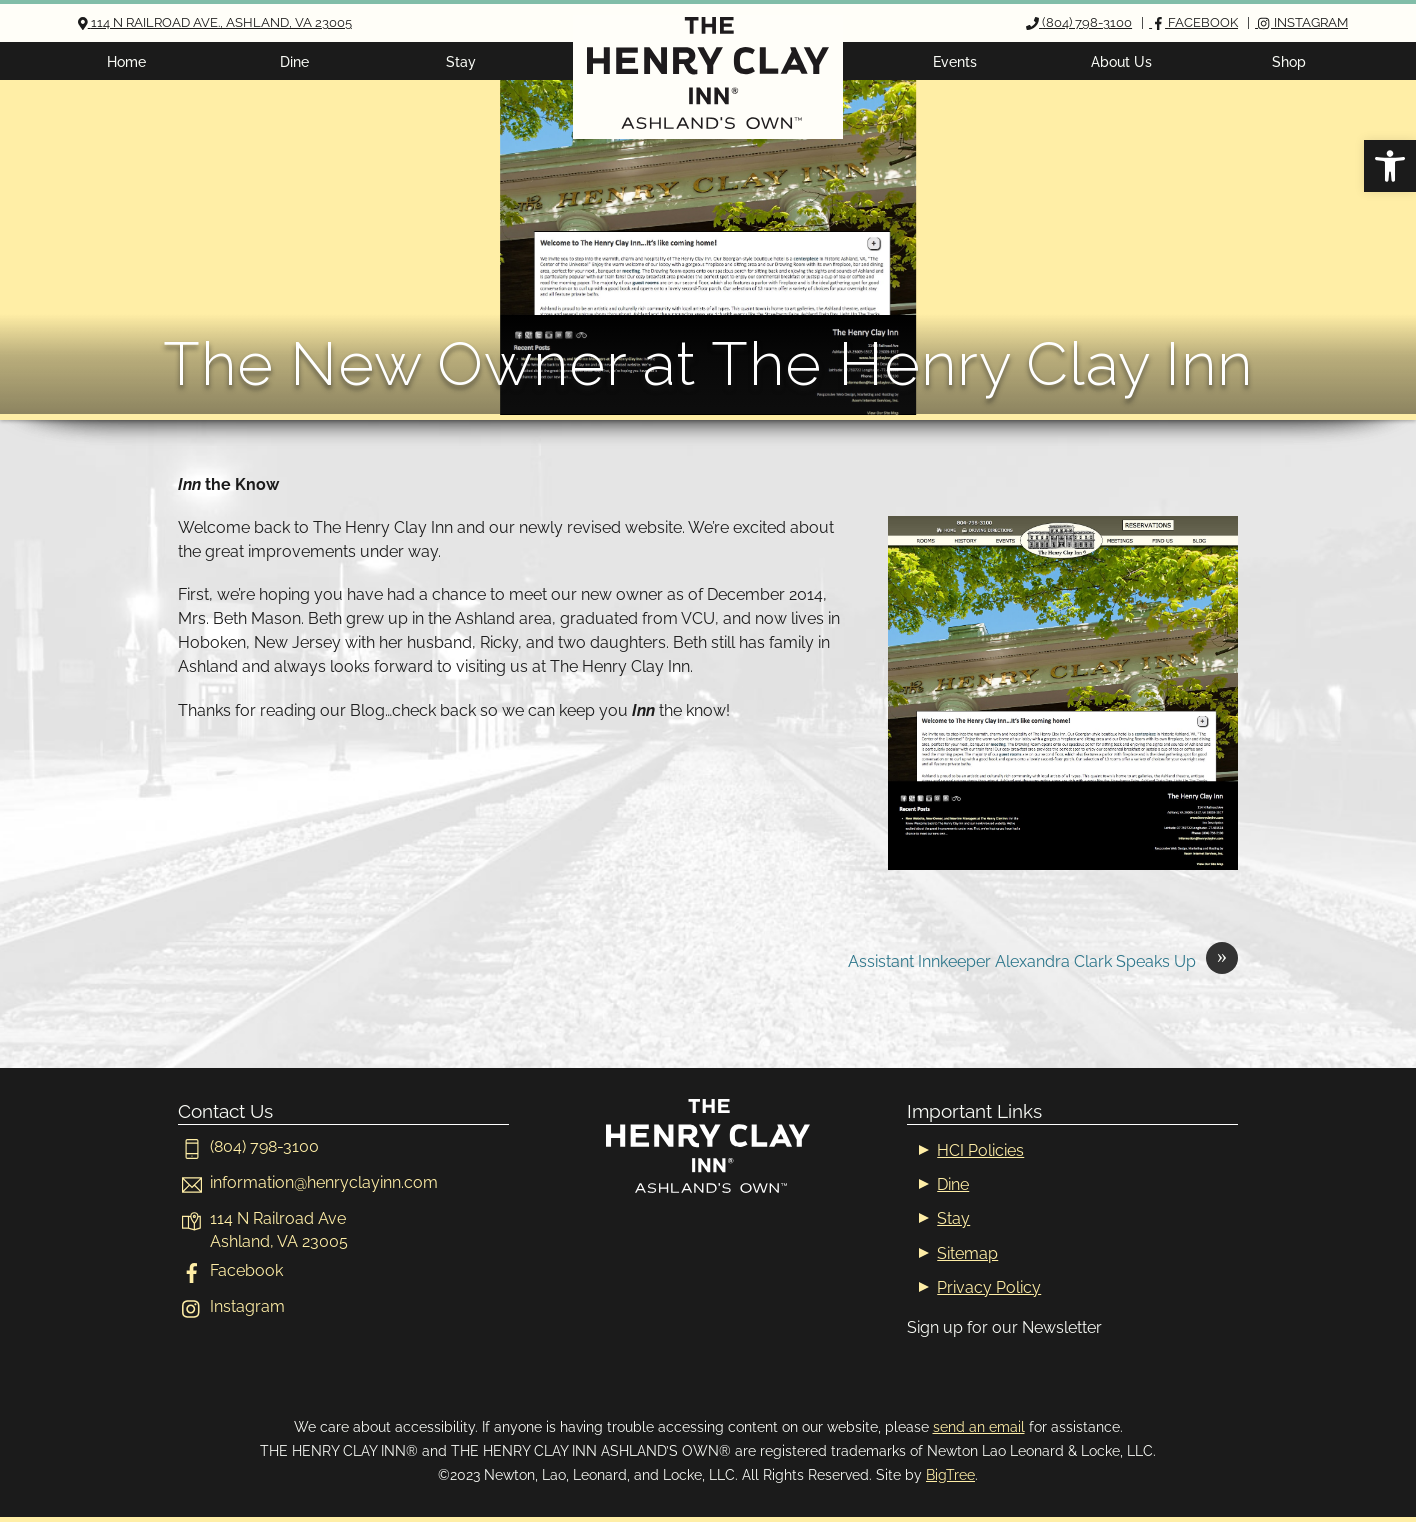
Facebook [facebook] (230, 1270)
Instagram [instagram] (231, 1306)
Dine (294, 61)
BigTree (950, 1474)
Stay (461, 61)
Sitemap (967, 1253)
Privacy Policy (989, 1287)
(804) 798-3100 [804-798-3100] (248, 1146)
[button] (1390, 166)
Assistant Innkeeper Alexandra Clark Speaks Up (1043, 962)
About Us (1121, 61)
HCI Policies (980, 1150)
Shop (1289, 61)
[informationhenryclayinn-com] (308, 1182)
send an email (979, 1426)
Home (126, 61)
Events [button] (955, 61)
